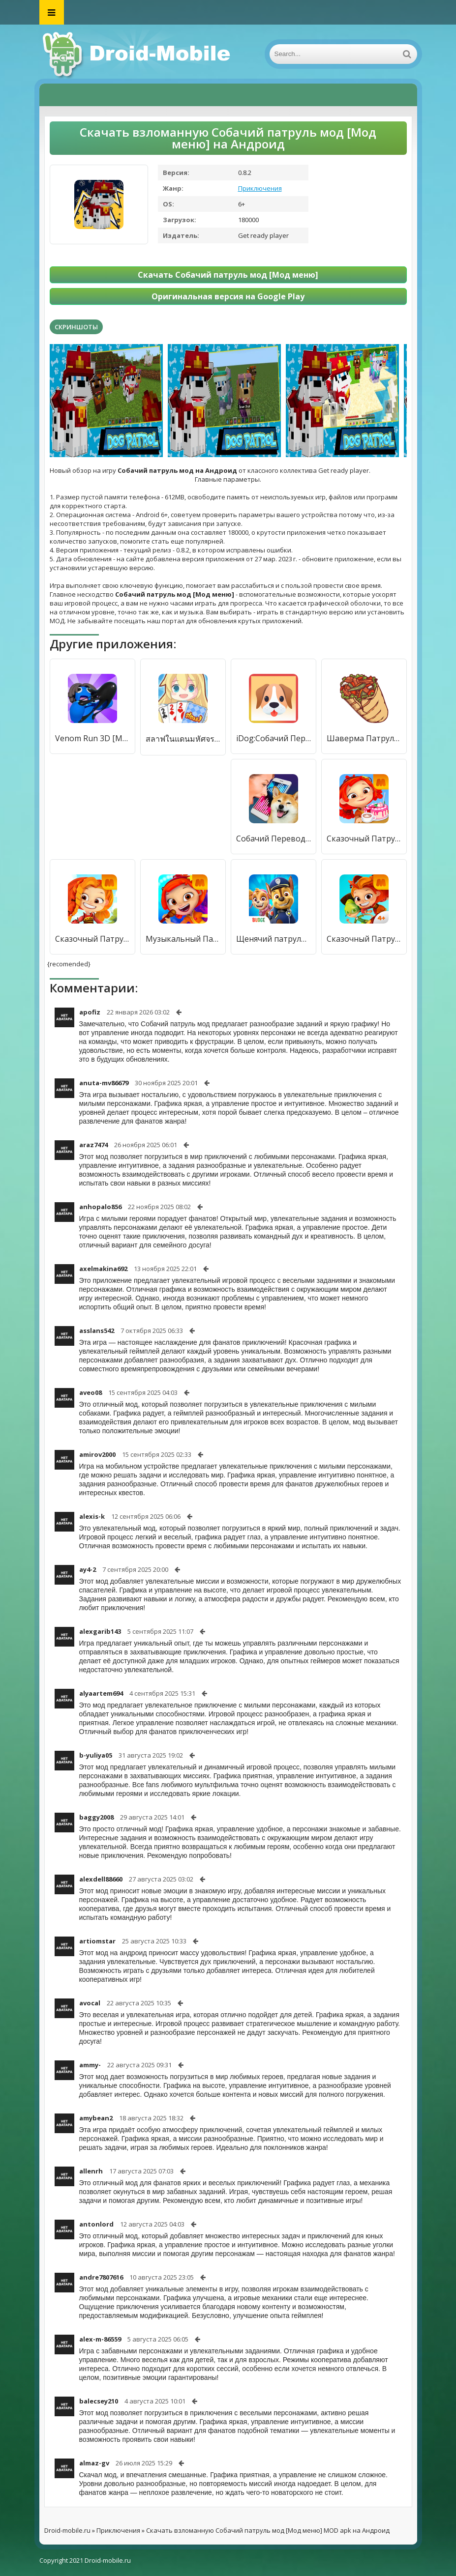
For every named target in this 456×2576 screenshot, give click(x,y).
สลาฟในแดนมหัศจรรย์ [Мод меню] (183, 738)
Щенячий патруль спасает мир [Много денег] (273, 938)
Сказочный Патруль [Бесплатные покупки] (92, 938)
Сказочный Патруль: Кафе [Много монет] (364, 838)
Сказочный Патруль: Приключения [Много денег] (364, 938)
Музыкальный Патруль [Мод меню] (183, 938)
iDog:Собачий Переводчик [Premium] (273, 738)
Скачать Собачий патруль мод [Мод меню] (228, 274)
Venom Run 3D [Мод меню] (92, 738)
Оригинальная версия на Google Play (228, 296)
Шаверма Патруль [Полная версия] (364, 738)
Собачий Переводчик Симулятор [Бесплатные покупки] (273, 838)
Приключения (260, 188)
